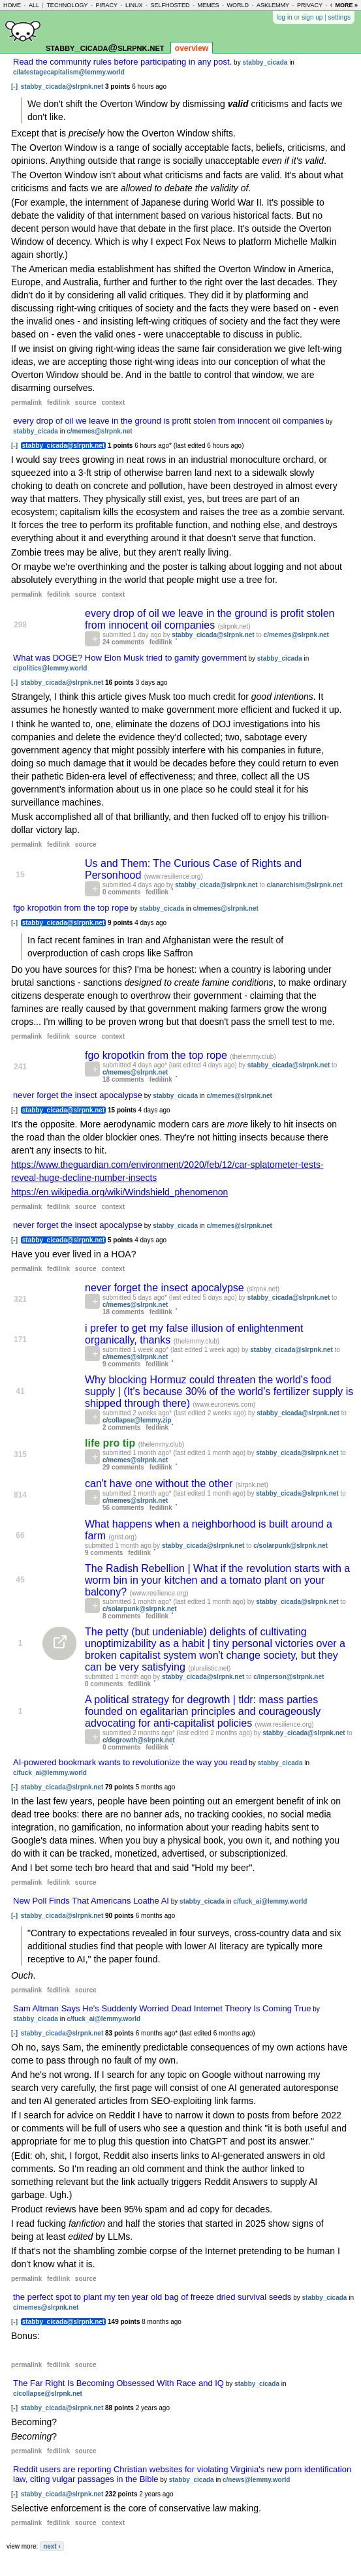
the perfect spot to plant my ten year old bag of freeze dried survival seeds (152, 2297)
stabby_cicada (264, 62)
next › (52, 2546)
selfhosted (169, 5)
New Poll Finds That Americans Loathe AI (91, 1901)
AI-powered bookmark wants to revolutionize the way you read (130, 1762)
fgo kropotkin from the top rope (71, 908)
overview (191, 48)
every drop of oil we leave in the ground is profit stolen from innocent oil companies (168, 421)
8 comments (121, 1616)
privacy (309, 5)
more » (346, 5)
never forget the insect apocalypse (77, 1095)
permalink (26, 402)
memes (208, 5)
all (34, 5)
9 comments (121, 1364)
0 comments (121, 892)
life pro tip (111, 1443)
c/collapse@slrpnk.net (47, 2393)
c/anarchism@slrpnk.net (305, 884)
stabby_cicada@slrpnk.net (105, 47)
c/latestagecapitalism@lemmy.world (69, 72)
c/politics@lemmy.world (50, 668)
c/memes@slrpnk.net (99, 431)
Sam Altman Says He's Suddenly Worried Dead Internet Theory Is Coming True (162, 2008)
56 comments (123, 1507)
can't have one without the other (160, 1483)
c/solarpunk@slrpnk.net (290, 1545)
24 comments (123, 642)
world (238, 5)
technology (66, 5)
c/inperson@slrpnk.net (288, 1676)
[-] (14, 86)
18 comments (123, 1079)
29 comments (123, 1467)
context (113, 402)
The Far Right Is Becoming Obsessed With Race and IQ (118, 2383)
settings (339, 17)
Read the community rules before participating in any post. (122, 62)
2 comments (121, 1427)
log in (284, 17)
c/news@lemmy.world (256, 2479)
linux (134, 5)
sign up (312, 17)
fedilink (58, 402)
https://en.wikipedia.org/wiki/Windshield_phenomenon (119, 1192)
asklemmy (273, 5)
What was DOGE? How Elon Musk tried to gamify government (130, 658)
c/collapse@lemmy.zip (137, 1420)
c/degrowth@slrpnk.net (138, 1740)
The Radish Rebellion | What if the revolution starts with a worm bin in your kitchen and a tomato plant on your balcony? (217, 1580)
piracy (106, 5)
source (86, 402)
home (12, 5)
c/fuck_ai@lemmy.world (50, 1772)
